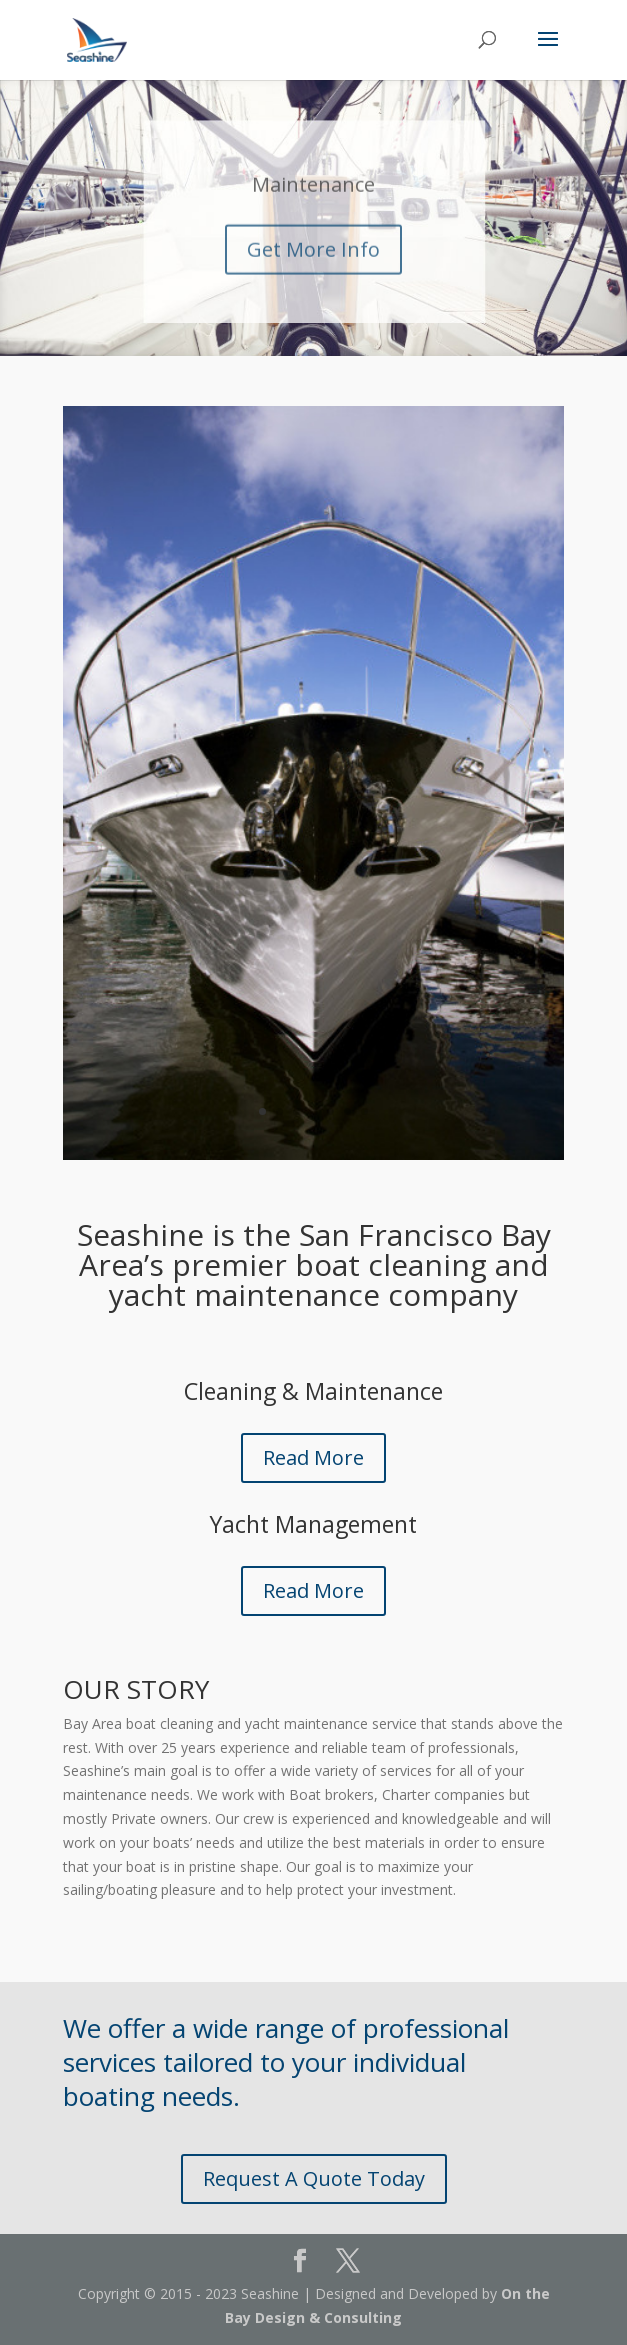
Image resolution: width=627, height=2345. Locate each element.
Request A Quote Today (314, 2178)
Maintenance (313, 202)
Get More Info (313, 267)
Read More (313, 1457)
